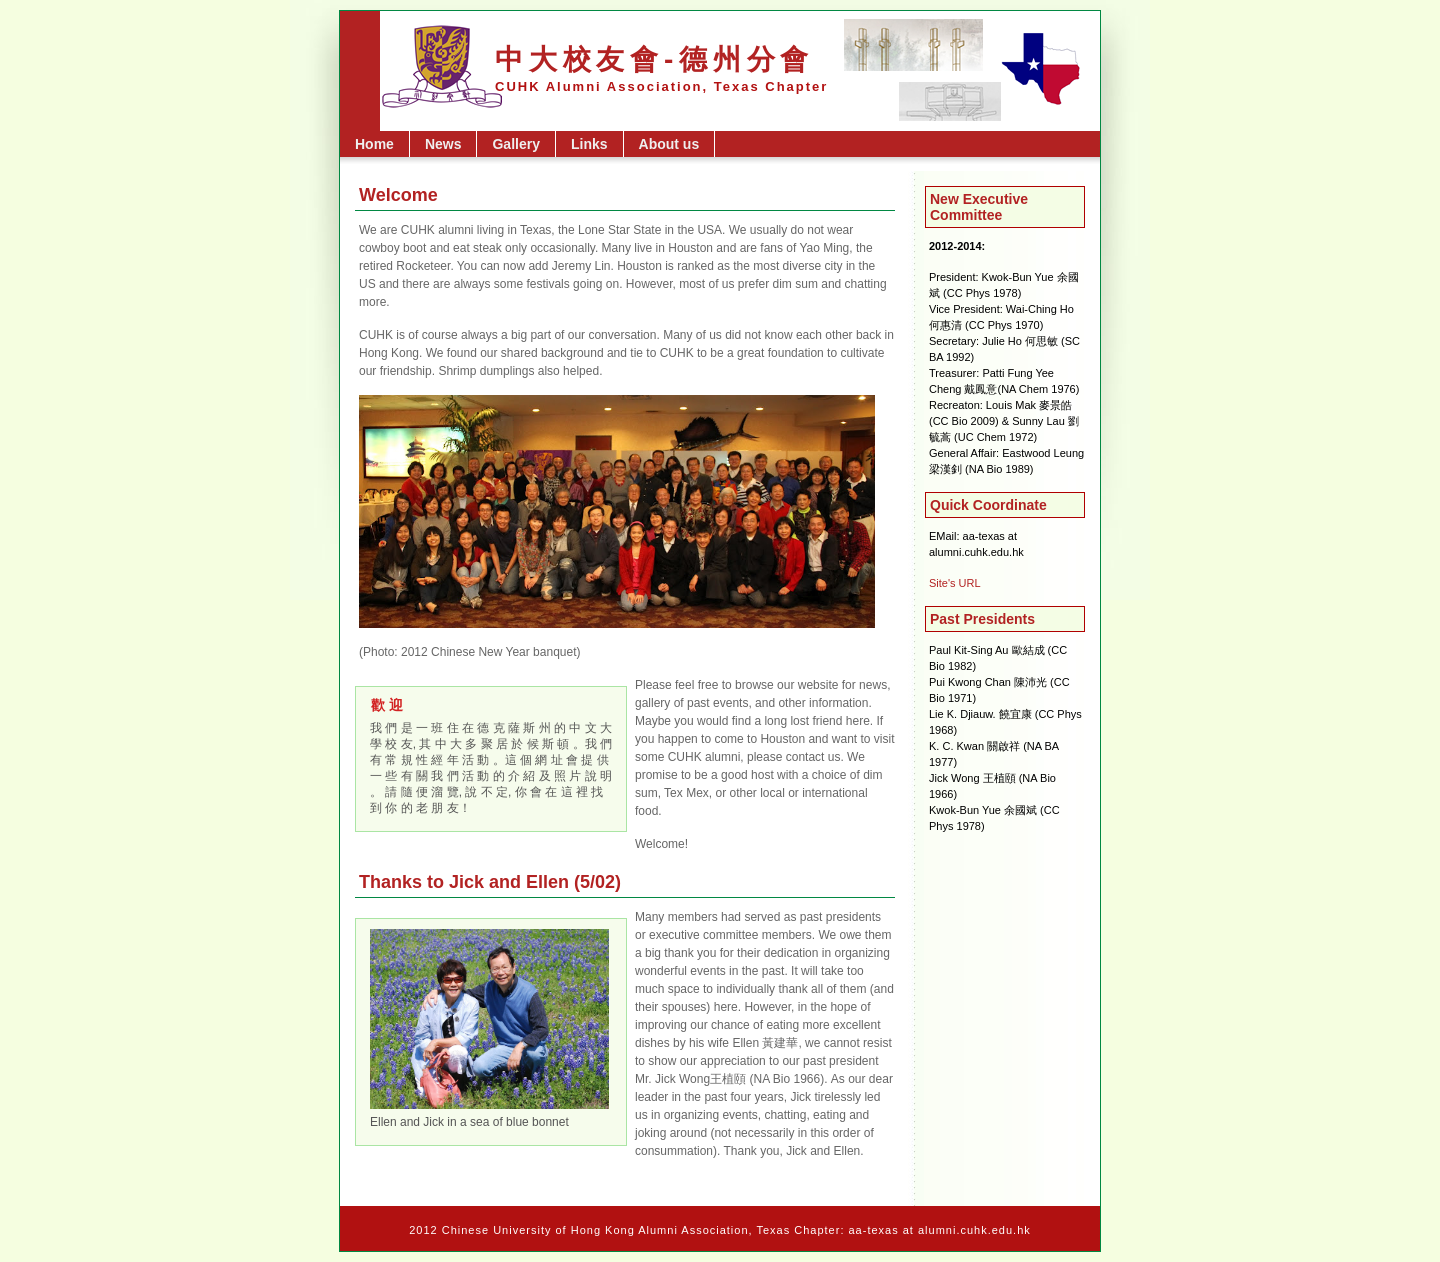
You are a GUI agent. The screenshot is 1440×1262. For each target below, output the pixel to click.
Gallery (515, 144)
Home (374, 144)
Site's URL (955, 583)
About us (669, 144)
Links (589, 144)
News (443, 144)
